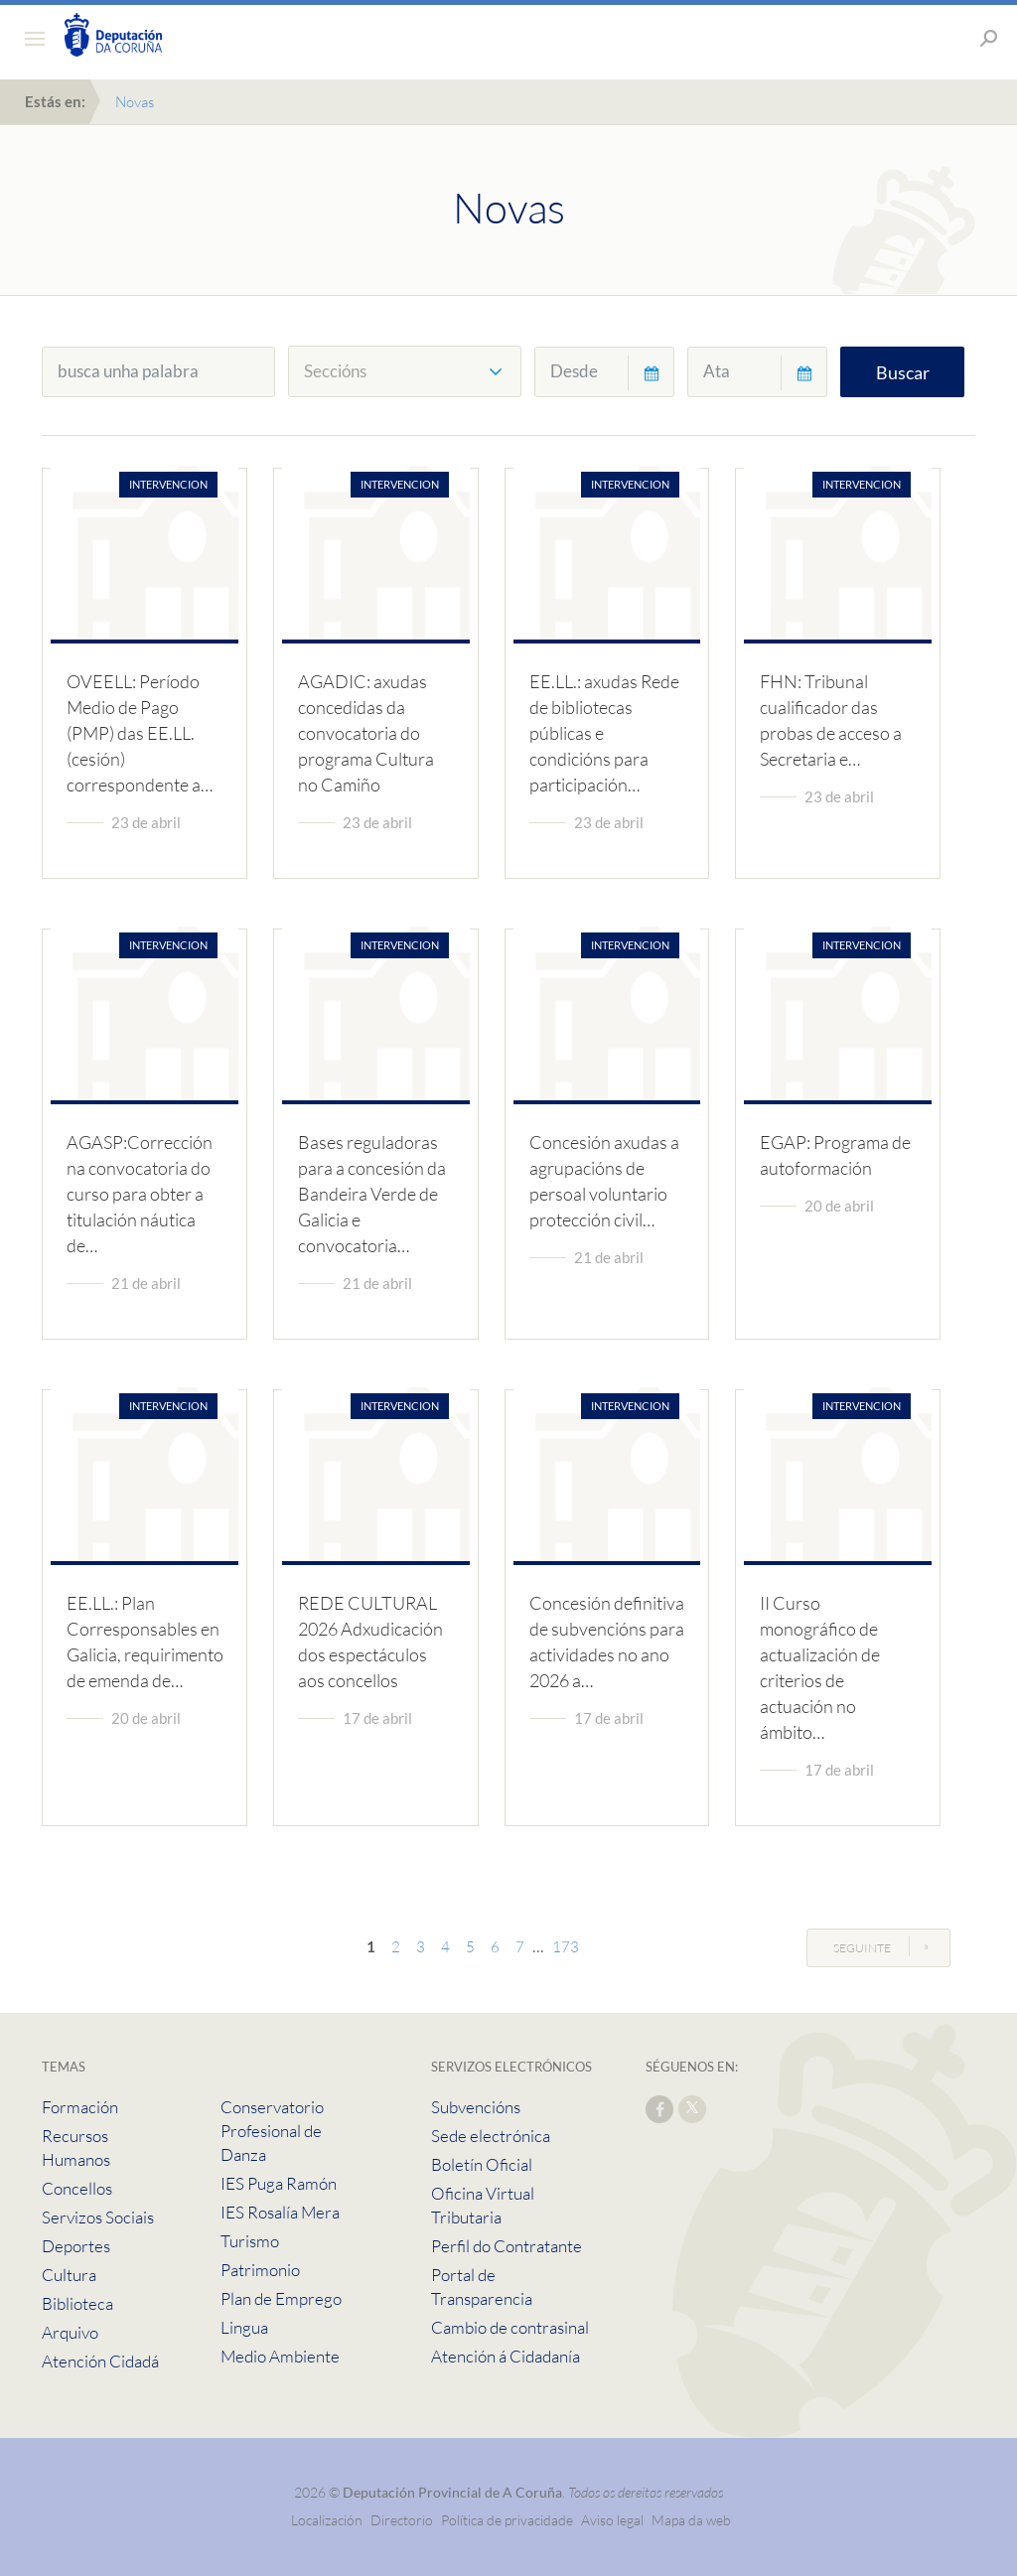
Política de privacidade (508, 2519)
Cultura (69, 2274)
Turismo (249, 2240)
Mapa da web (691, 2519)
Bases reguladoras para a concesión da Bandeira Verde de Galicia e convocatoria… (372, 1193)
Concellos (77, 2188)
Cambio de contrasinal (510, 2327)
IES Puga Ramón (278, 2183)
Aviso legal (612, 2519)
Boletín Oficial (481, 2164)
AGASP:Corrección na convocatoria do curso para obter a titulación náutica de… (140, 1193)
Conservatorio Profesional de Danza (272, 2130)
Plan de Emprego (281, 2298)
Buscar (903, 372)
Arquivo (70, 2332)
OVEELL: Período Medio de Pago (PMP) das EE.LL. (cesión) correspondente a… (140, 732)
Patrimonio (260, 2269)
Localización (327, 2519)
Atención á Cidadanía (505, 2356)
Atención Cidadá (100, 2361)
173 (565, 1946)
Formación (80, 2106)
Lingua (244, 2327)
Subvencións (475, 2106)
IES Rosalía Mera (280, 2212)
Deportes (76, 2245)
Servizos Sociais (98, 2217)
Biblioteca (77, 2303)
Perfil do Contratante (506, 2245)
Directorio (401, 2519)
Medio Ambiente (280, 2356)
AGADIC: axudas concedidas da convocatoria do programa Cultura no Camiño (366, 732)
